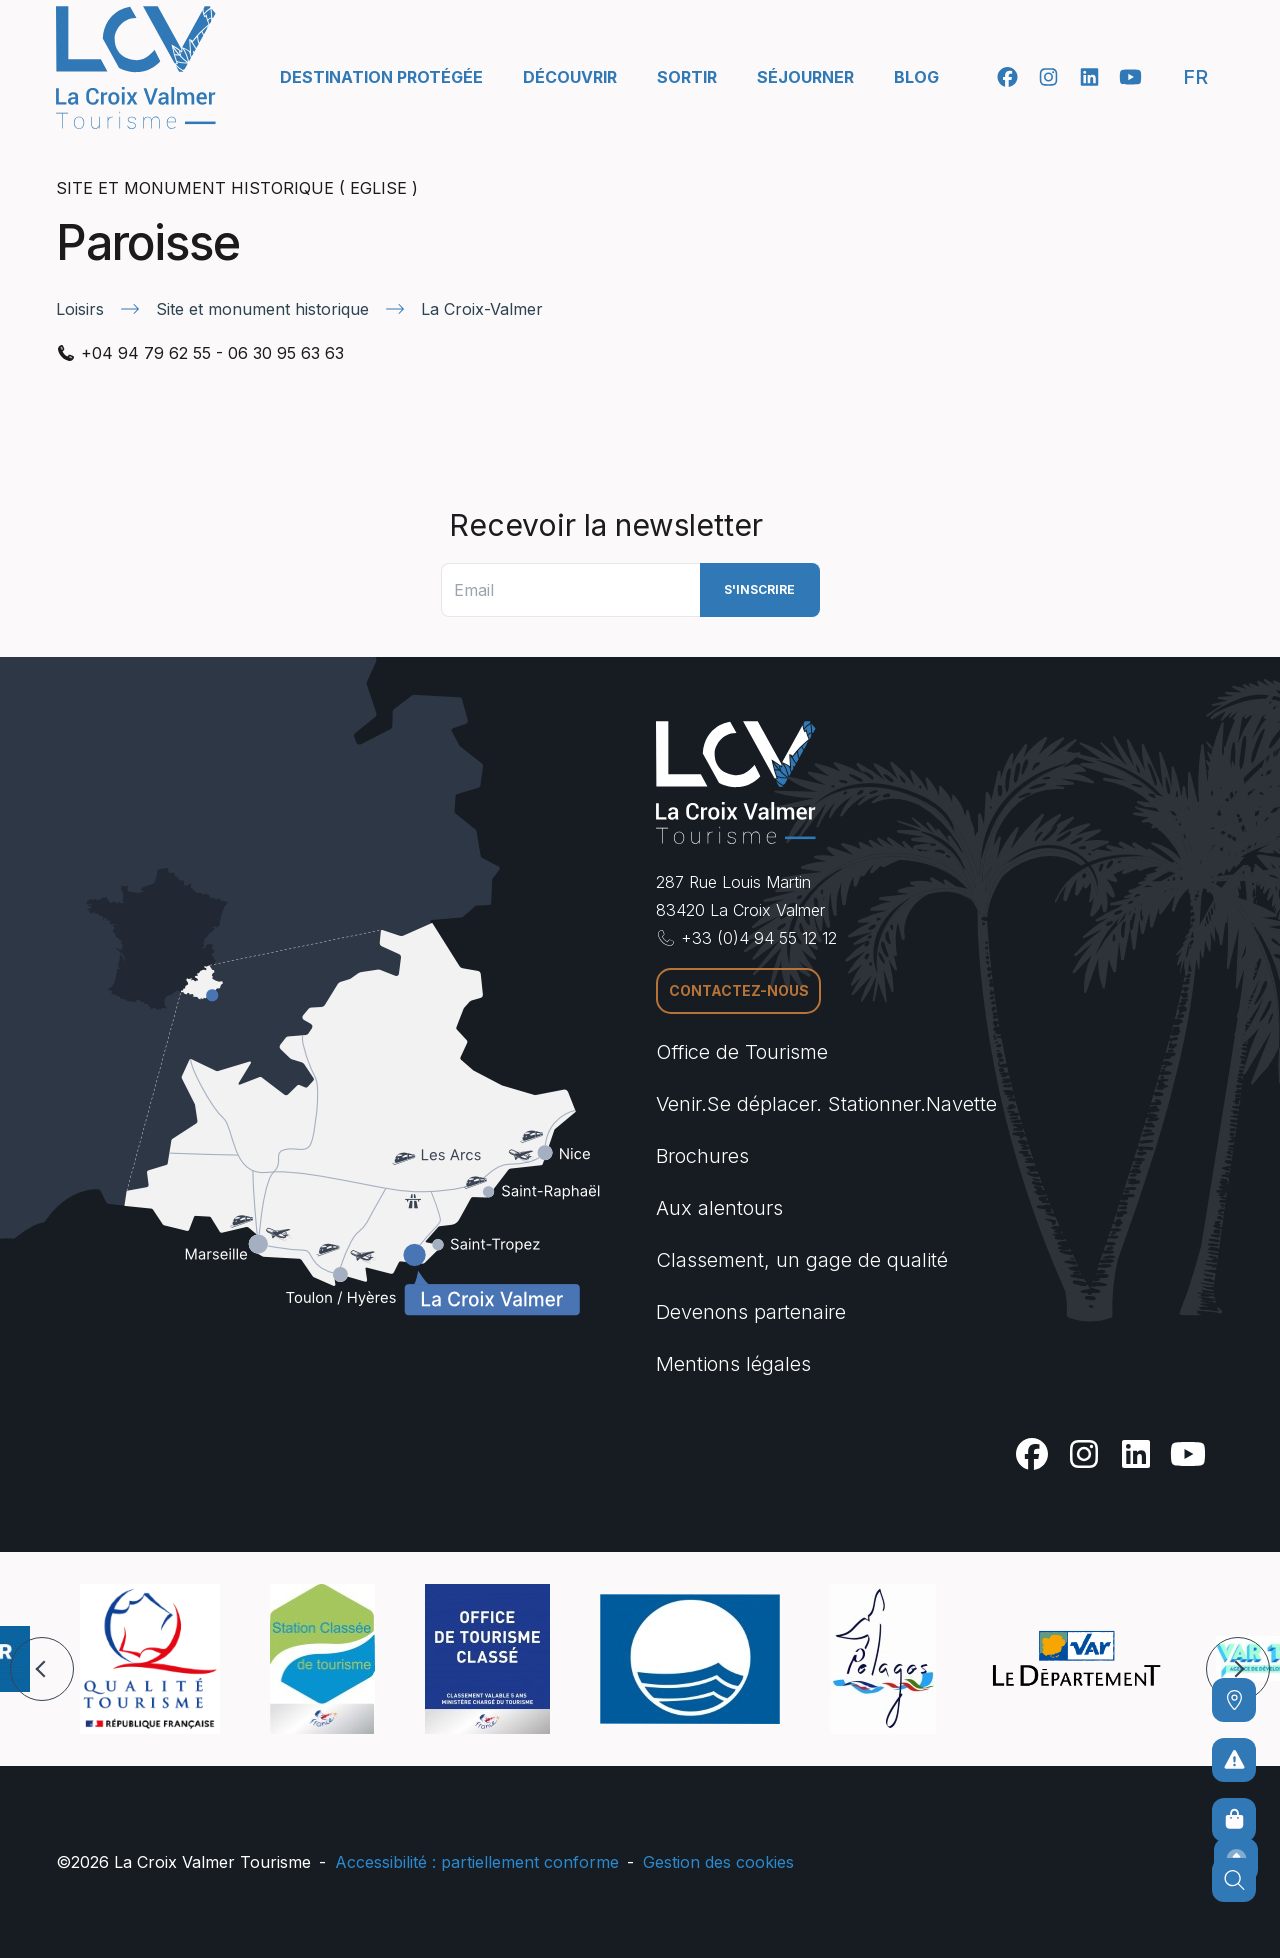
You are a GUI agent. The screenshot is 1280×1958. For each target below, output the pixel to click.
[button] (42, 1669)
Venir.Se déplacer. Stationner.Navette (826, 1104)
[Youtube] (1130, 77)
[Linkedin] (1089, 77)
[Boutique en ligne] (1234, 1820)
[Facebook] (1007, 77)
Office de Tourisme (742, 1052)
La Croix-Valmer (482, 309)
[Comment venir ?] (1234, 1700)
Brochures (702, 1156)
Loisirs (80, 309)
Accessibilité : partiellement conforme (477, 1862)
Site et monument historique (262, 309)
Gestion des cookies (718, 1862)
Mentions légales (733, 1364)
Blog (916, 77)
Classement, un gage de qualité (802, 1260)
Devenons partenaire (751, 1312)
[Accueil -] (136, 67)
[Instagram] (1048, 77)
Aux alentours (719, 1208)
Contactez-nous (739, 990)
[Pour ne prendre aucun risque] (1234, 1760)
